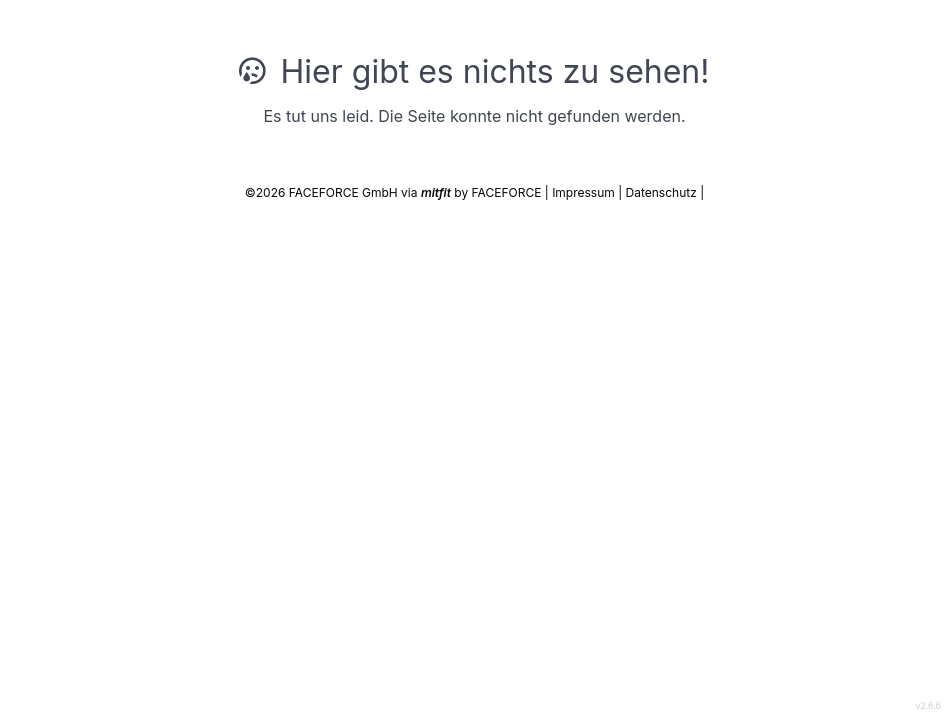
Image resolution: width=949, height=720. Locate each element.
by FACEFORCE (483, 192)
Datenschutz (663, 192)
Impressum (585, 192)
